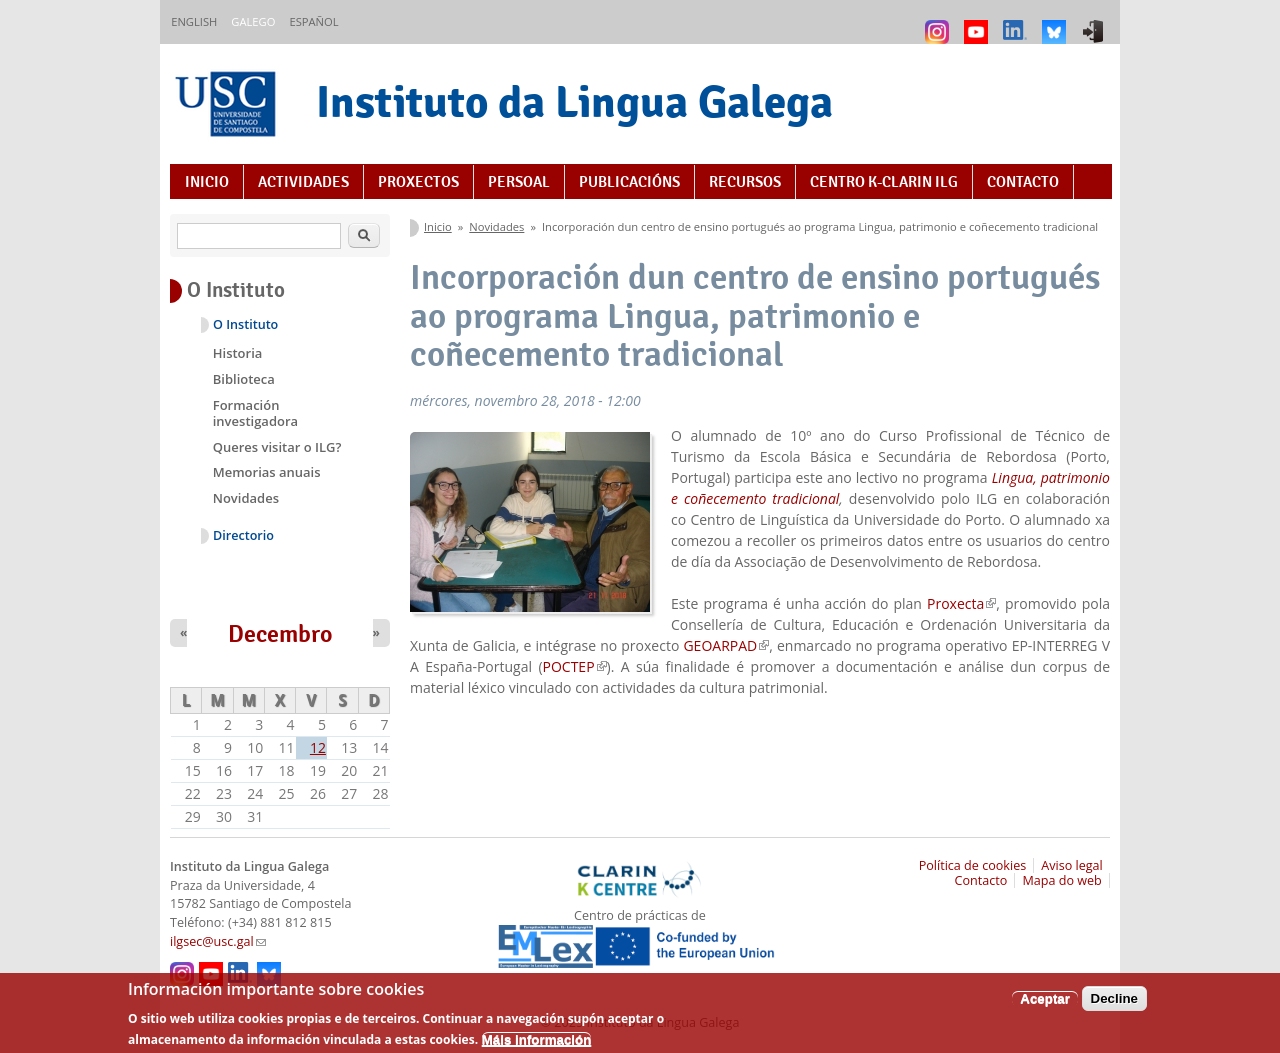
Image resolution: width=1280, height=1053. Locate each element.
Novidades (496, 226)
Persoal (519, 182)
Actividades (303, 182)
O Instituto (245, 324)
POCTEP (575, 666)
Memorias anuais (267, 472)
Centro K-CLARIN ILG (884, 182)
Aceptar (1045, 1004)
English (194, 21)
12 (318, 747)
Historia (238, 353)
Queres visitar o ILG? (277, 447)
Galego (253, 21)
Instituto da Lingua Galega (574, 101)
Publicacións (629, 182)
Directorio (243, 535)
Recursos (745, 182)
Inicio (207, 182)
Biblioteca (244, 379)
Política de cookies (973, 865)
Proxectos (418, 182)
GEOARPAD (726, 645)
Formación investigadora (255, 413)
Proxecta (961, 603)
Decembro (280, 634)
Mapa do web (1061, 880)
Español (313, 21)
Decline (1114, 1004)
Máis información (537, 1044)
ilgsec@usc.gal (218, 941)
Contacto (1023, 182)
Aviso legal (1072, 865)
